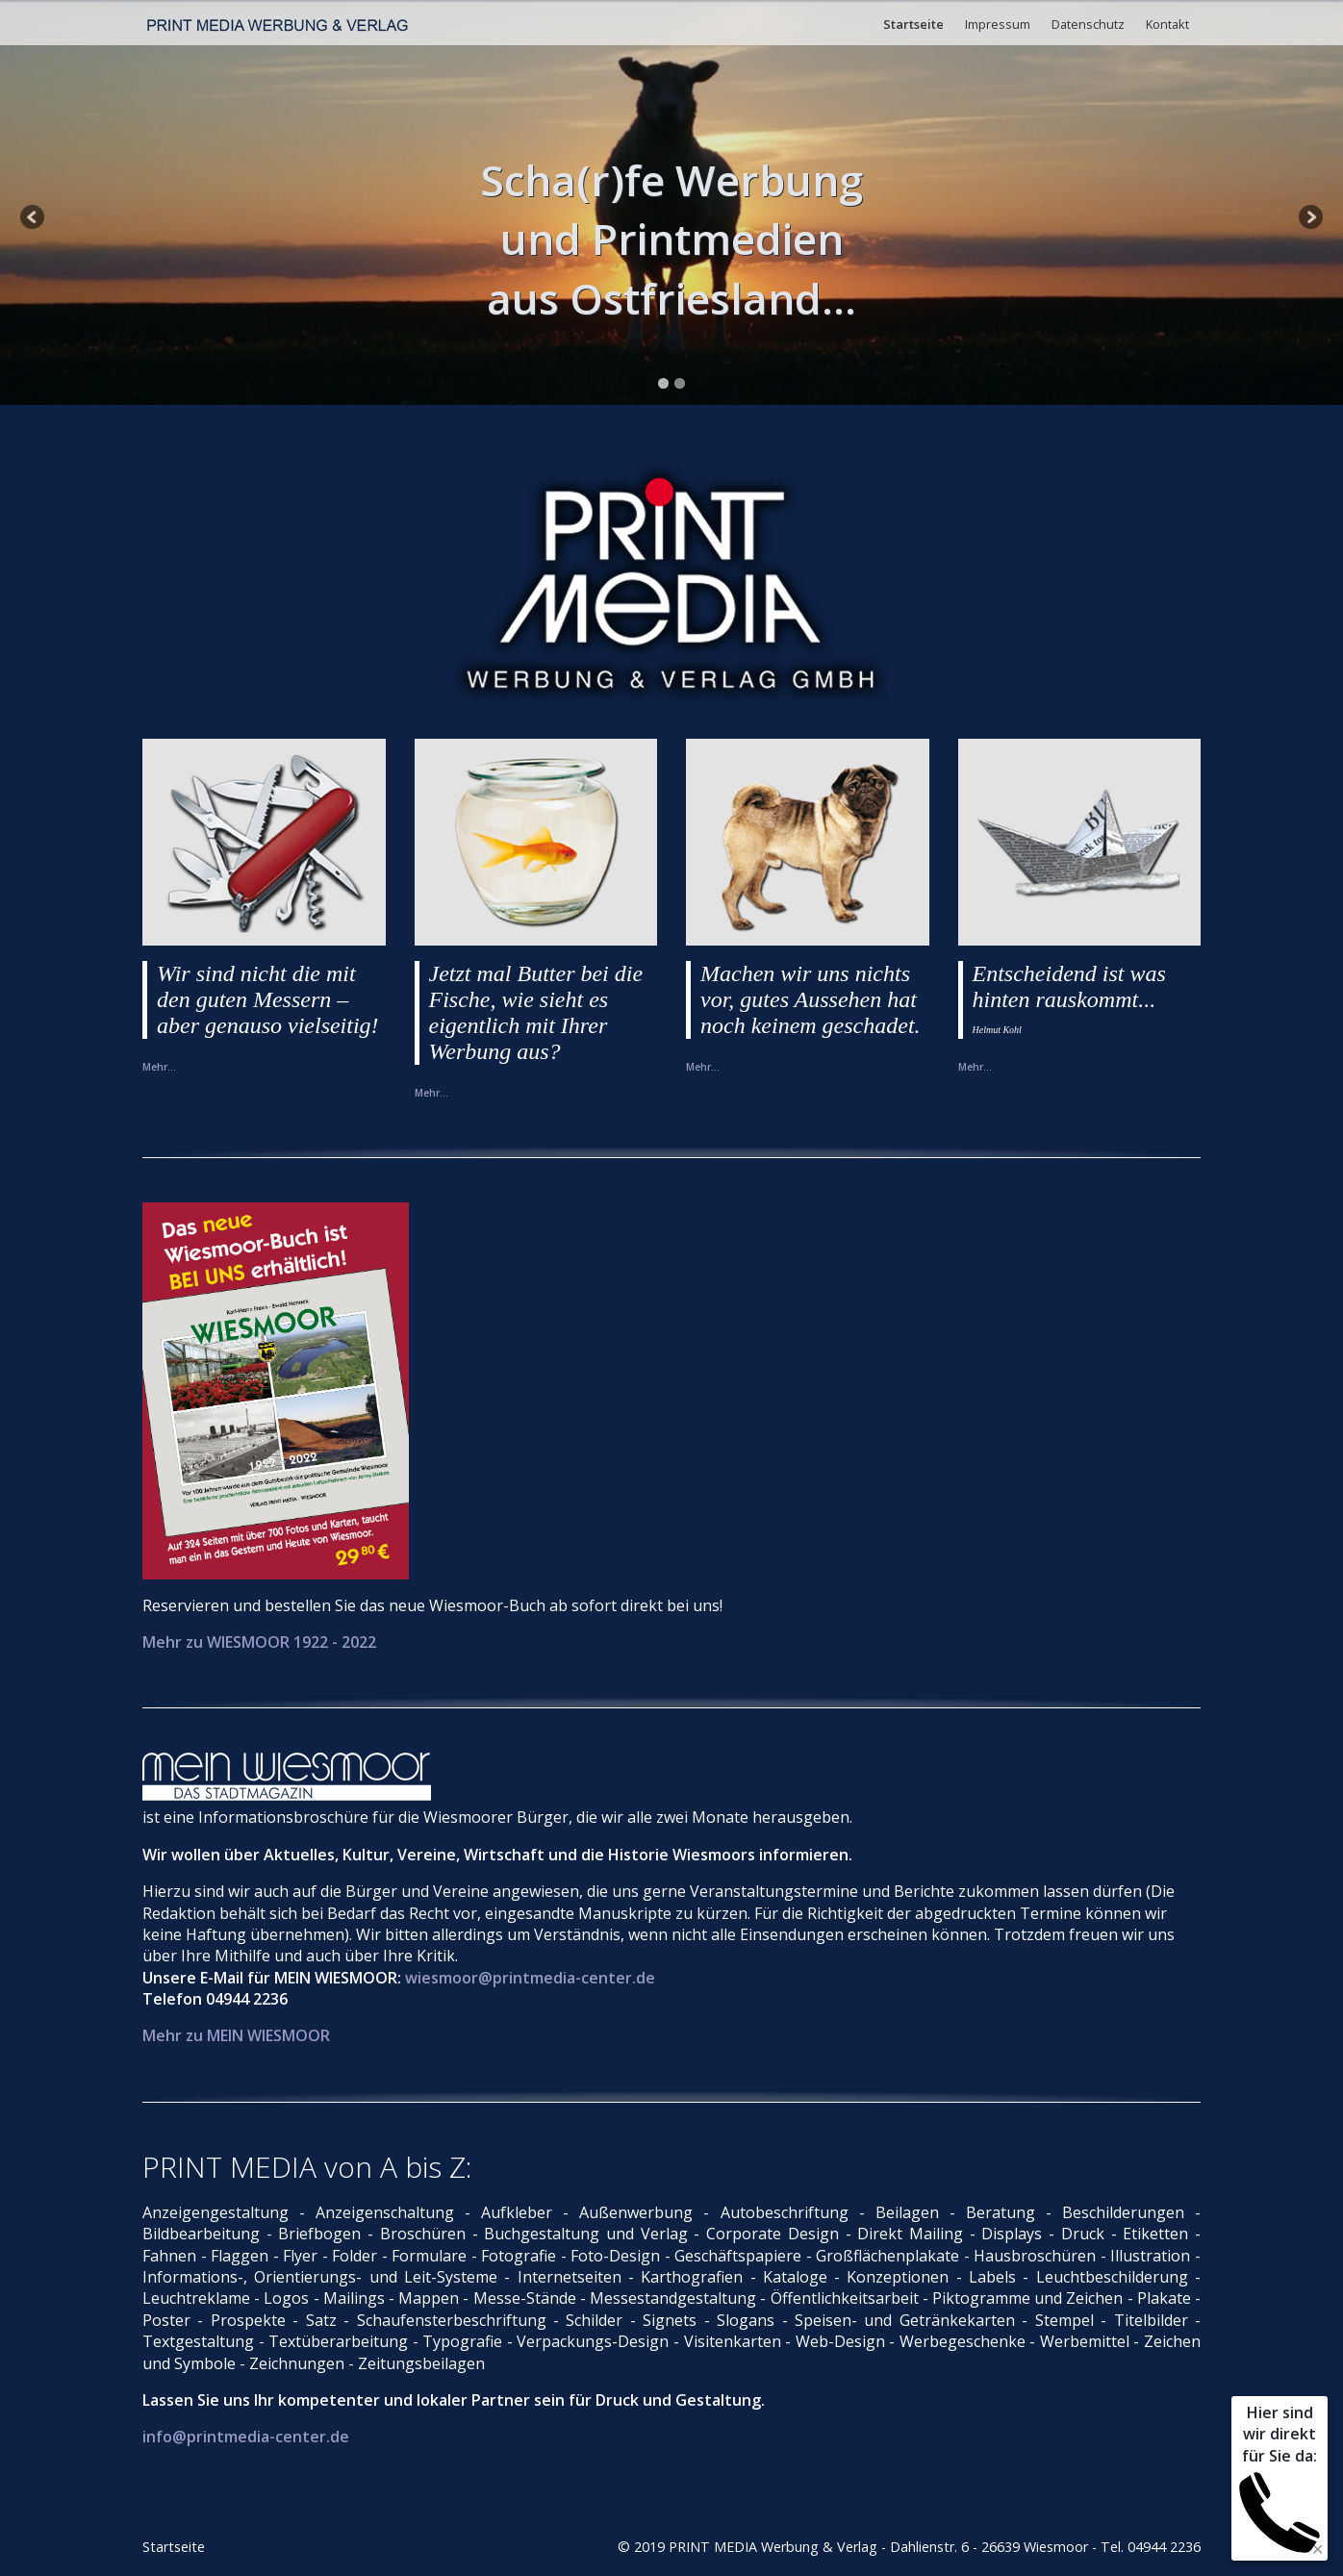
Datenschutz (1088, 24)
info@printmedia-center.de (245, 2436)
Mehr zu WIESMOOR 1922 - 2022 (259, 1642)
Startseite (913, 24)
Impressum (997, 24)
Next (1309, 218)
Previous (33, 218)
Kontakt (1167, 24)
